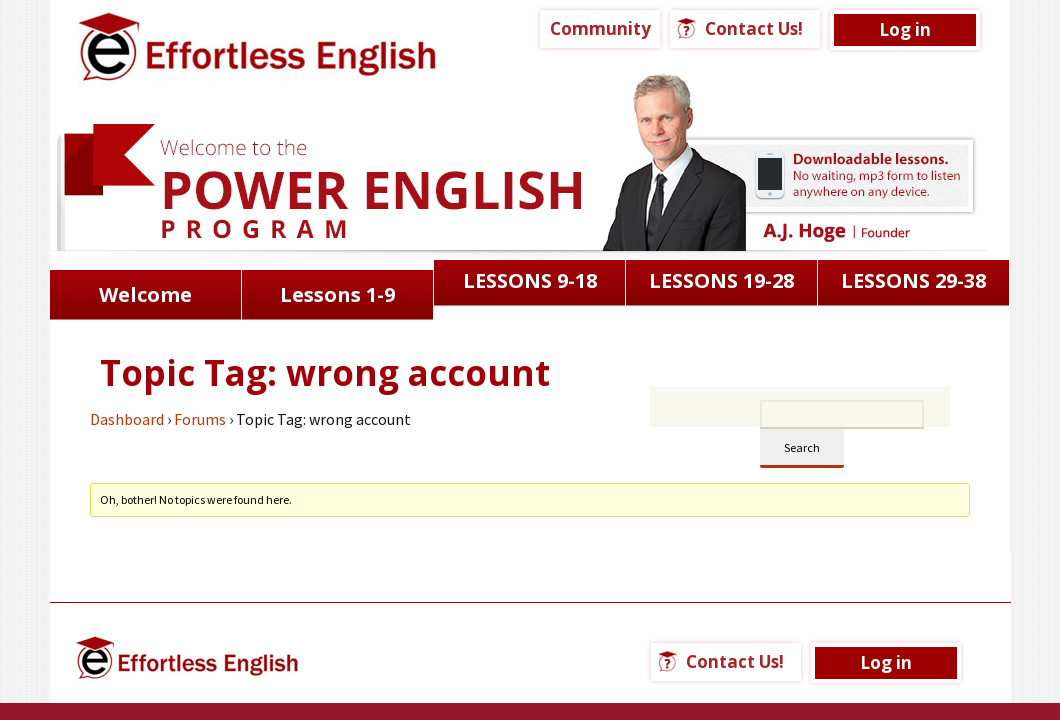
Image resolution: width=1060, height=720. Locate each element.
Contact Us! (754, 28)
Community (600, 28)
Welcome (145, 294)
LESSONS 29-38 (913, 280)
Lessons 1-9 (337, 294)
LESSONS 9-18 (530, 280)
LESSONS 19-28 (721, 280)
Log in (905, 29)
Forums (200, 419)
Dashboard (127, 419)
